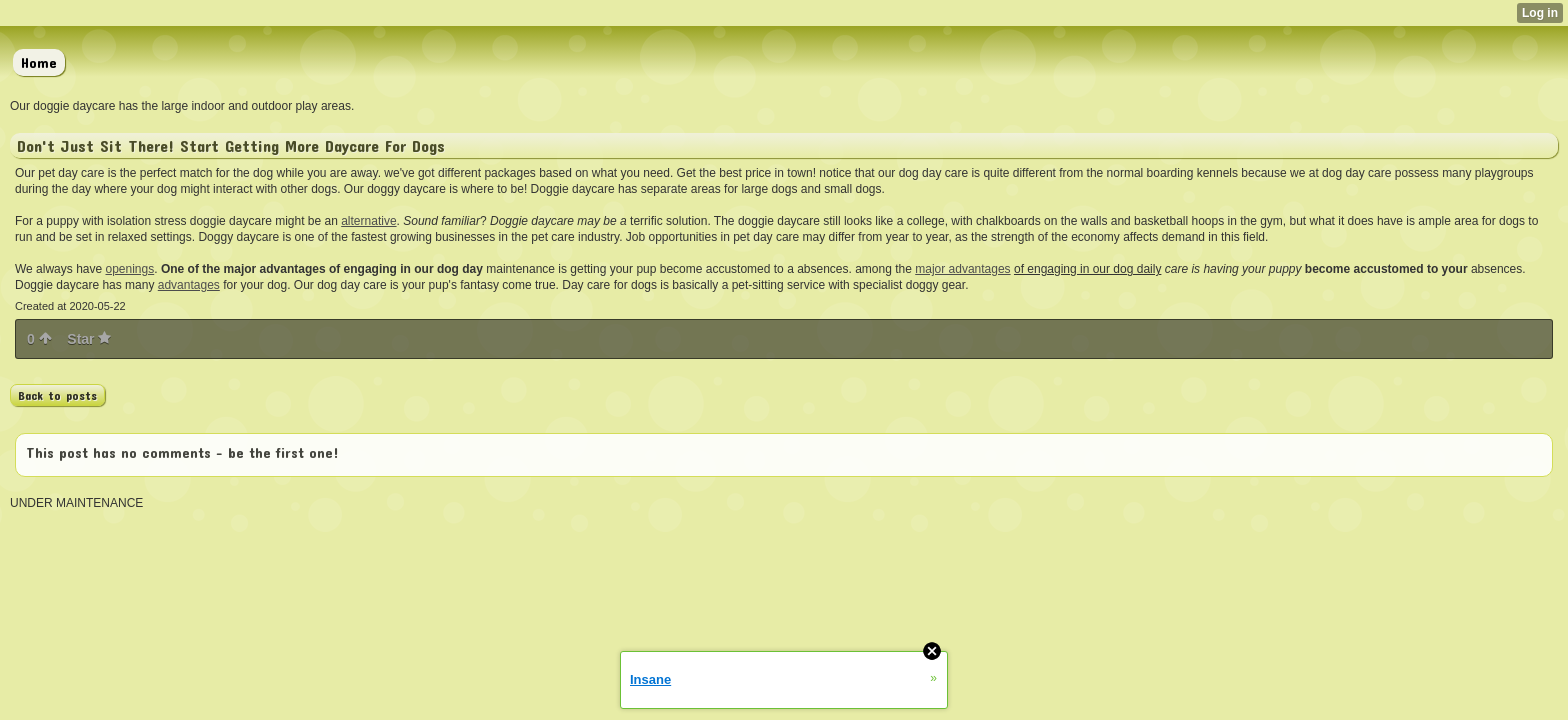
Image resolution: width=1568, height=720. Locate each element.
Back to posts (57, 395)
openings (130, 269)
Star (89, 339)
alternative (368, 221)
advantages (189, 285)
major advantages (962, 269)
